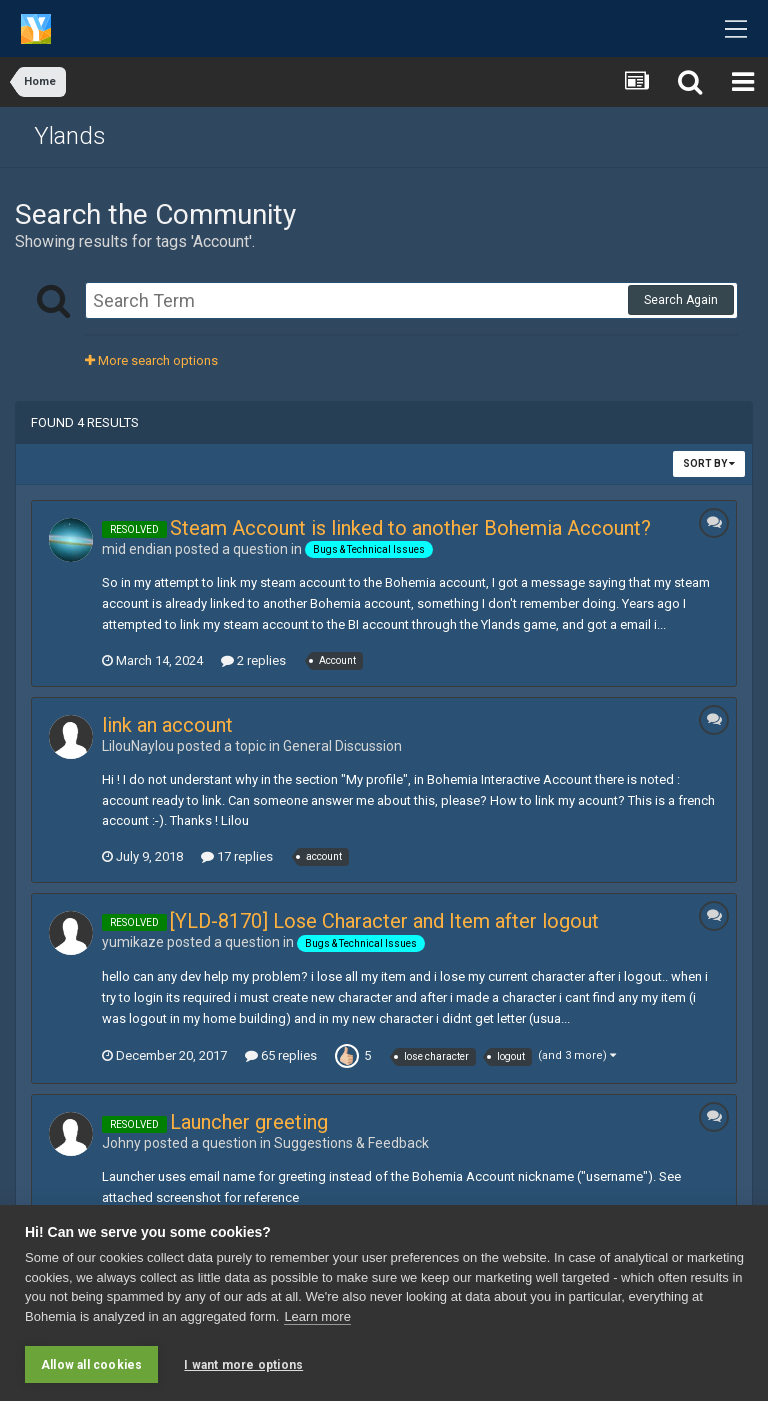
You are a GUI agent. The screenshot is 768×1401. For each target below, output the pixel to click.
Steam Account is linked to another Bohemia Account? (410, 528)
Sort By (709, 463)
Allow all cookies (91, 1365)
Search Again (681, 300)
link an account (167, 725)
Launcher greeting (249, 1122)
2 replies (253, 660)
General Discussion (342, 746)
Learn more (317, 1316)
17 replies (237, 856)
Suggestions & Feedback (351, 1143)
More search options (151, 360)
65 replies (281, 1055)
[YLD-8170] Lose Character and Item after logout (384, 921)
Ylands (70, 136)
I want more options (243, 1365)
